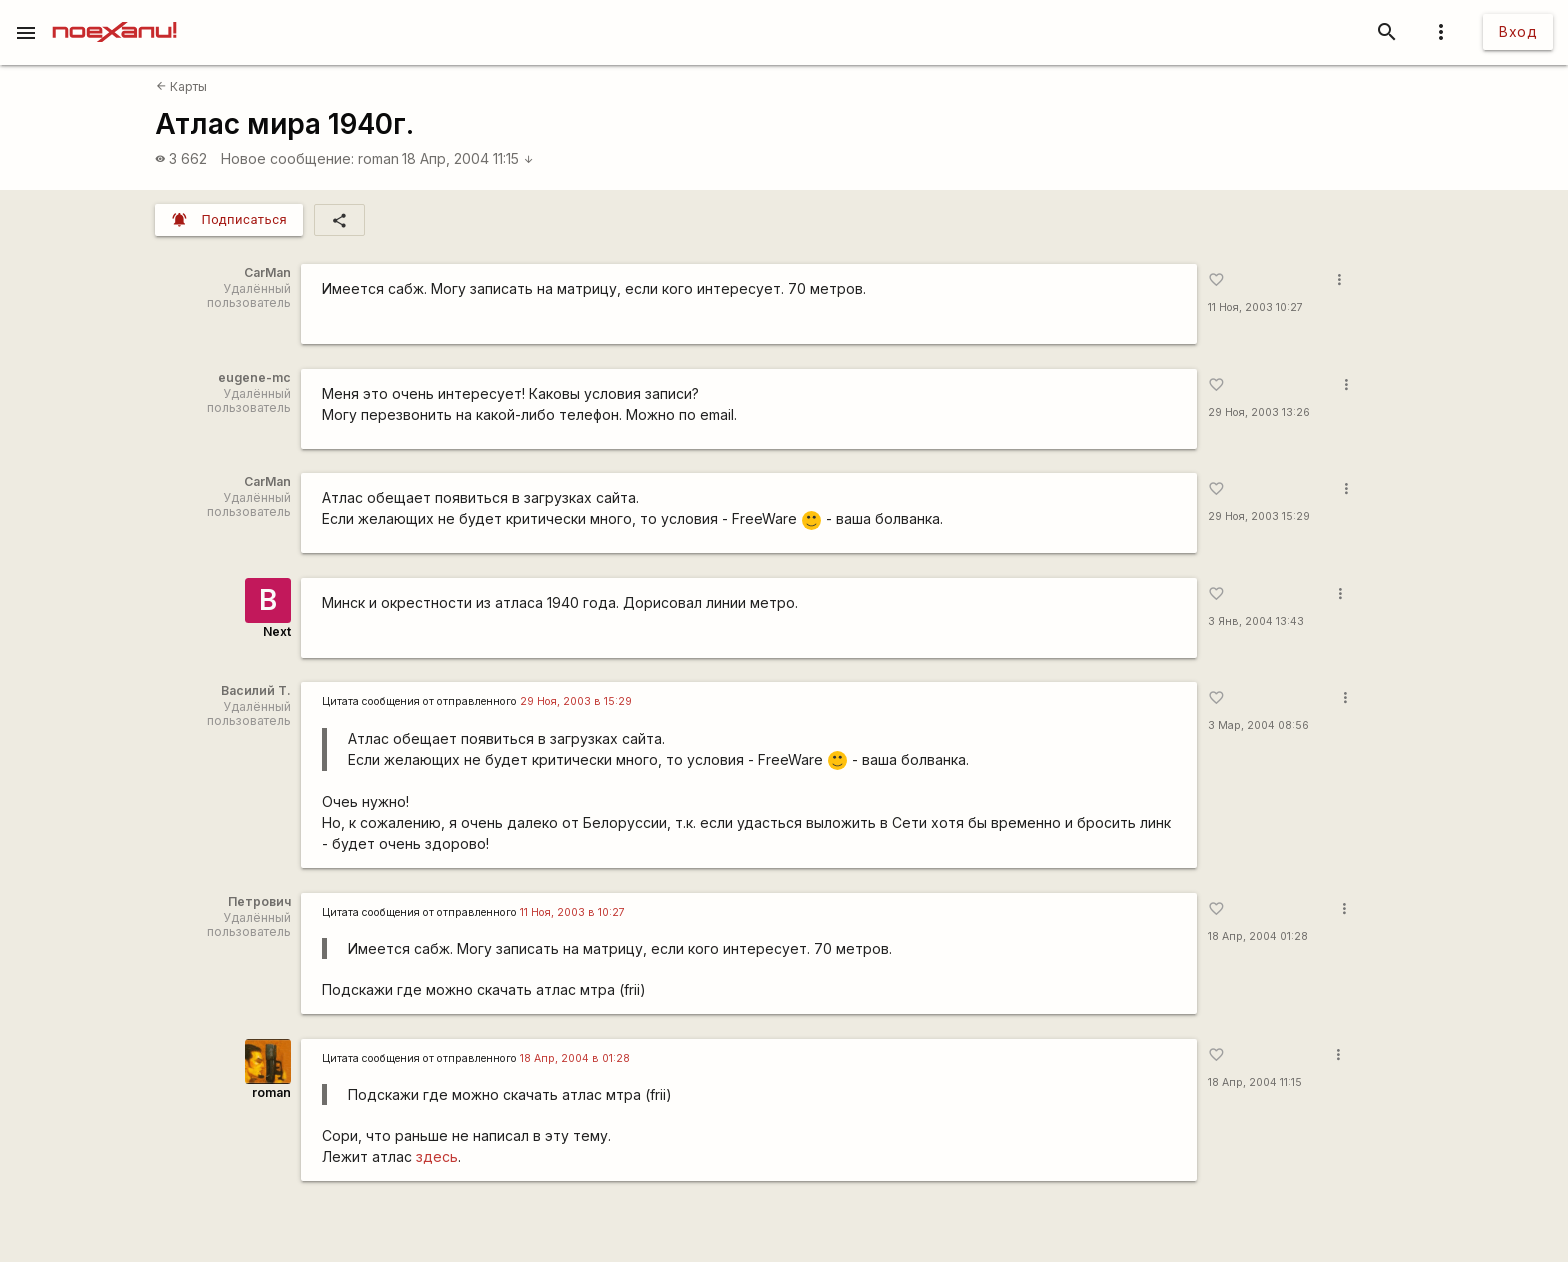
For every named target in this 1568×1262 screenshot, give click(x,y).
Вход (1518, 31)
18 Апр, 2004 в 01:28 (575, 1058)
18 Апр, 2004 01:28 (1258, 936)
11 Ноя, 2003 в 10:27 (572, 912)
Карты (181, 86)
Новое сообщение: (287, 158)
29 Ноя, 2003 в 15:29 (576, 701)
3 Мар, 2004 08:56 (1258, 725)
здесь (437, 1156)
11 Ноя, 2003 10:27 (1255, 307)
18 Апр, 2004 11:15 (468, 158)
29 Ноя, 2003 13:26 (1259, 412)
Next (277, 631)
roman (378, 158)
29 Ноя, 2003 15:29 (1259, 516)
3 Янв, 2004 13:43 (1256, 621)
